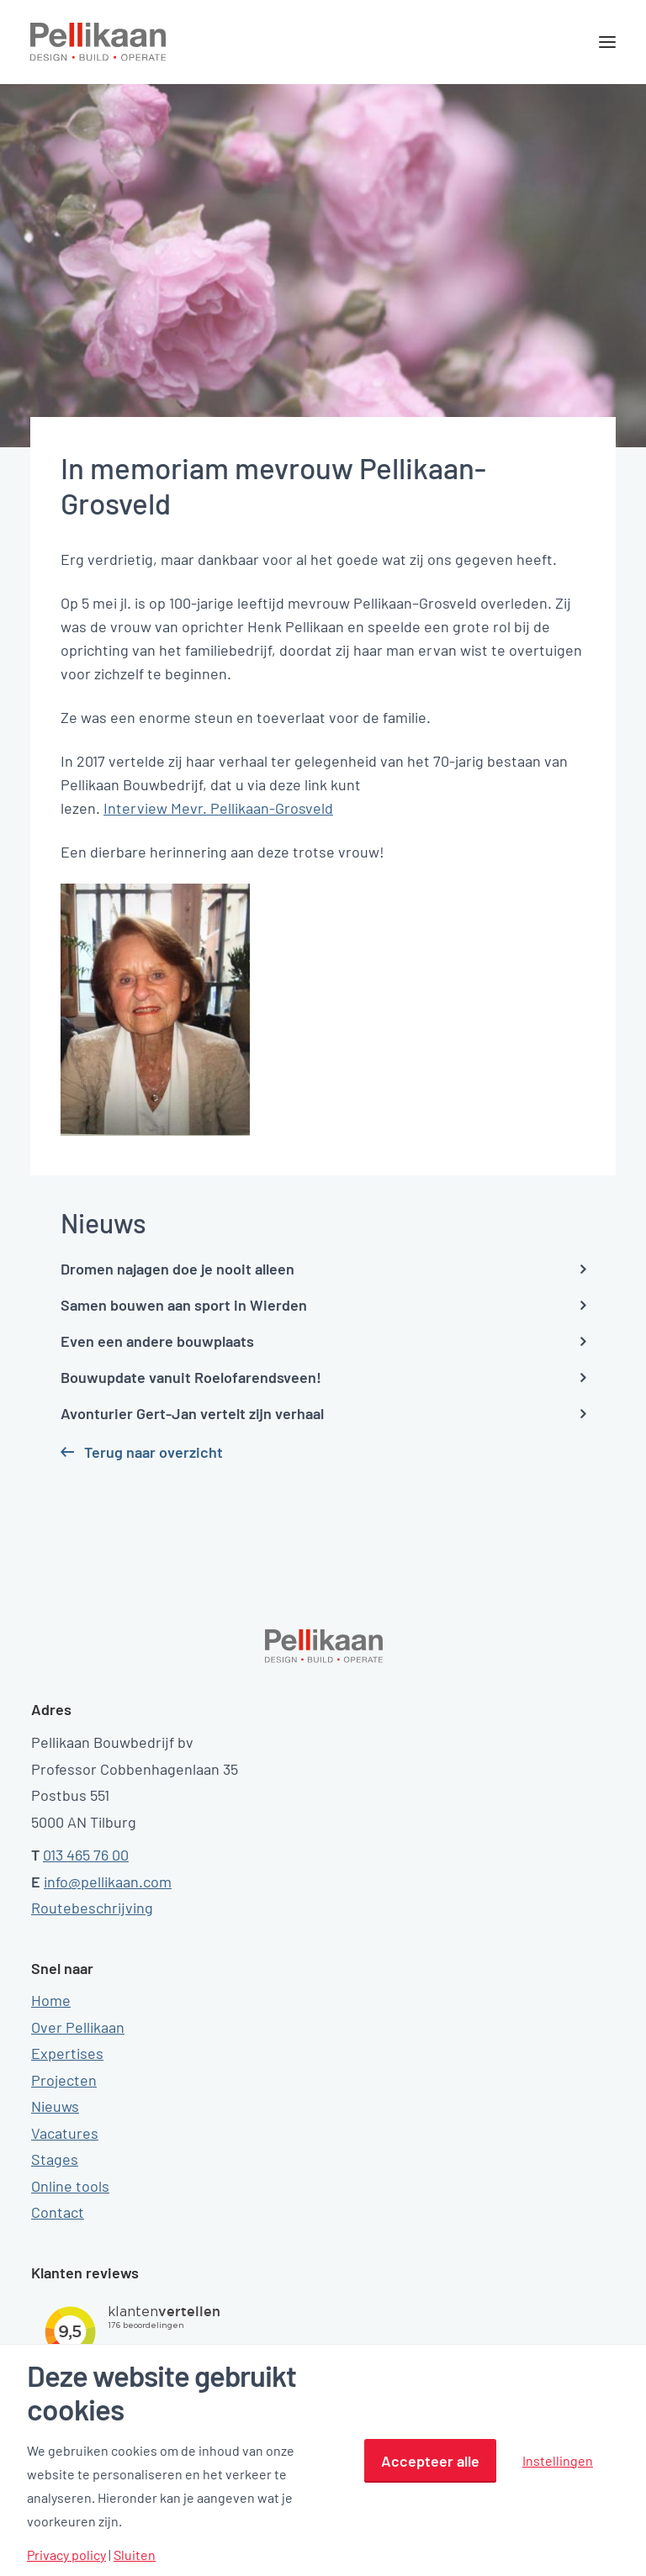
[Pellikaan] (98, 42)
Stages (54, 2159)
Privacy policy (66, 2555)
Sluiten (135, 2555)
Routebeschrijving (92, 1907)
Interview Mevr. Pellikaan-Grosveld (218, 808)
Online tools (70, 2186)
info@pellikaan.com (108, 1881)
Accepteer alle (430, 2461)
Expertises (67, 2053)
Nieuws (55, 2106)
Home (51, 2000)
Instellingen (557, 2460)
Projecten (64, 2080)
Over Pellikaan (77, 2027)
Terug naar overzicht (153, 1452)
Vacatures (64, 2133)
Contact (57, 2212)
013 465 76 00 (86, 1854)
